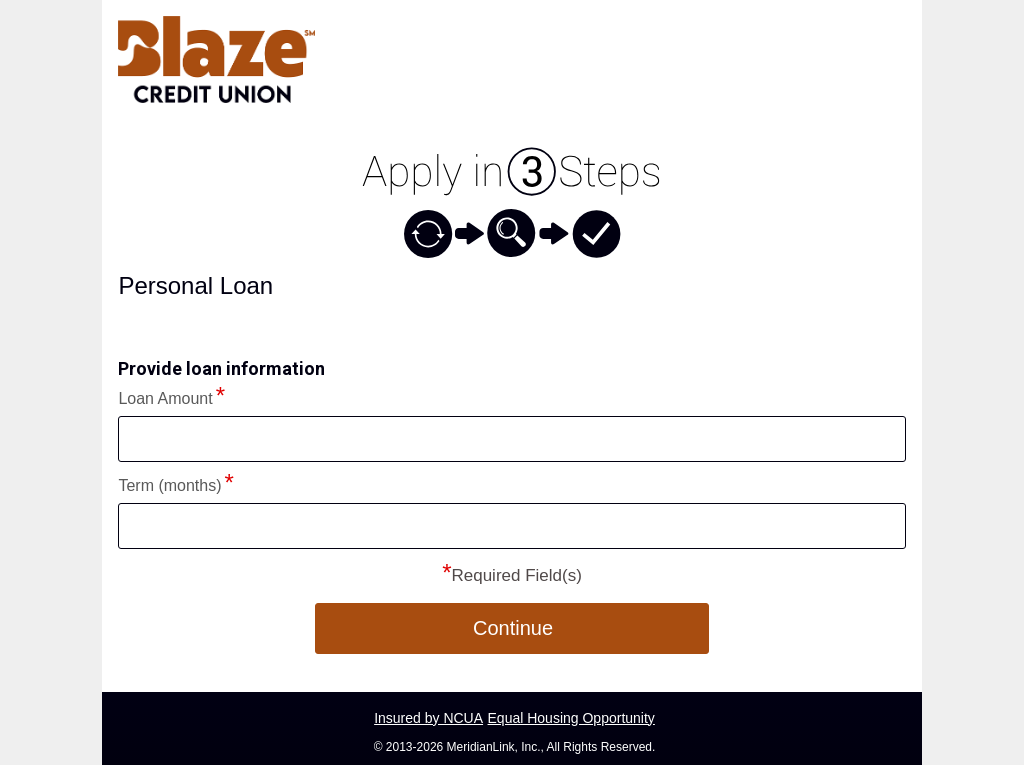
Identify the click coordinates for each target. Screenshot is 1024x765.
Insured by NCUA (428, 718)
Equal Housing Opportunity (571, 718)
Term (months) (169, 485)
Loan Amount (165, 398)
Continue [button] (513, 628)
